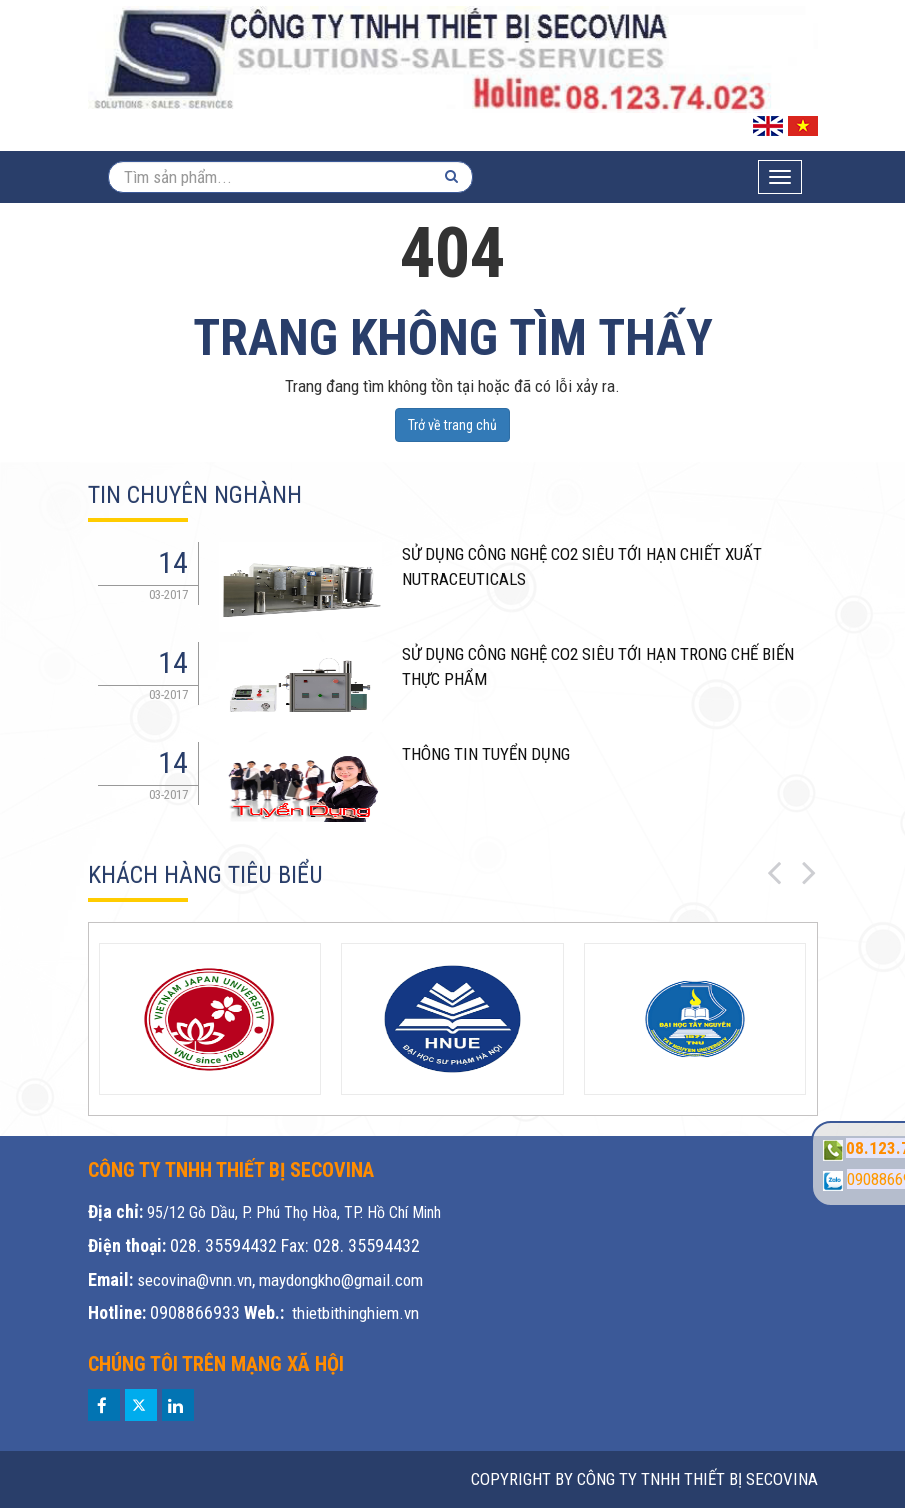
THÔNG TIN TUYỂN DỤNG (486, 754)
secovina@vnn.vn (194, 1280)
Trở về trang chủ (452, 425)
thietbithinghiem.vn (355, 1313)
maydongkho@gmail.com (341, 1280)
